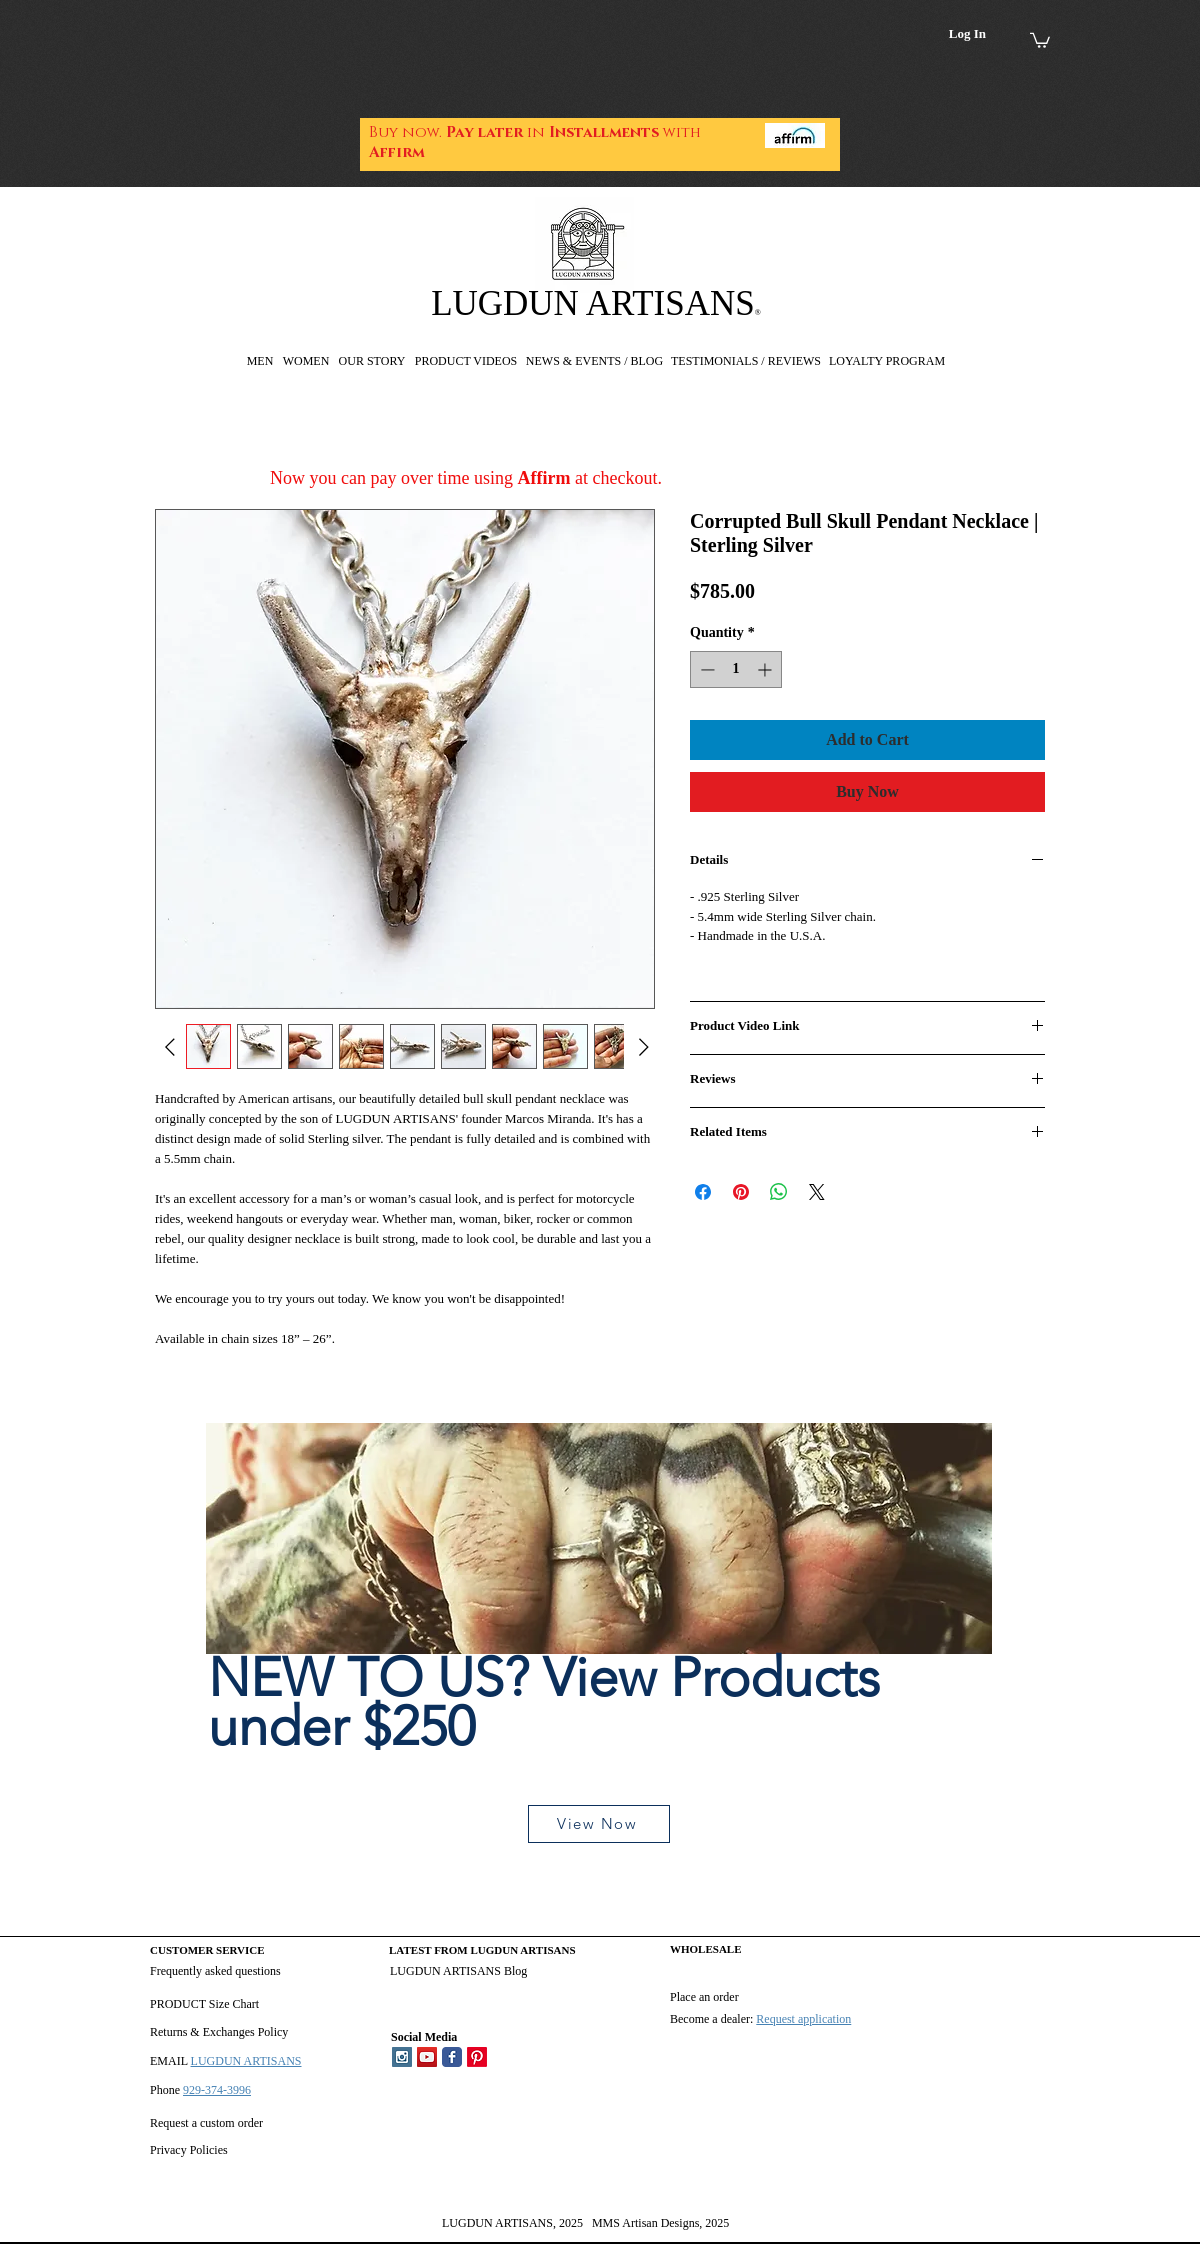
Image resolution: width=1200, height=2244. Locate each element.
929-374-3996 (217, 2090)
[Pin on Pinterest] (741, 1192)
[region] (599, 1643)
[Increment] (766, 669)
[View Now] (599, 1824)
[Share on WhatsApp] (779, 1192)
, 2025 (568, 2223)
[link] (1040, 39)
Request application (803, 2019)
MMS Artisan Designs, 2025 (660, 2223)
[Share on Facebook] (703, 1192)
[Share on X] (817, 1192)
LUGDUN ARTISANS (593, 303)
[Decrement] (705, 669)
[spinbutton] (736, 669)
